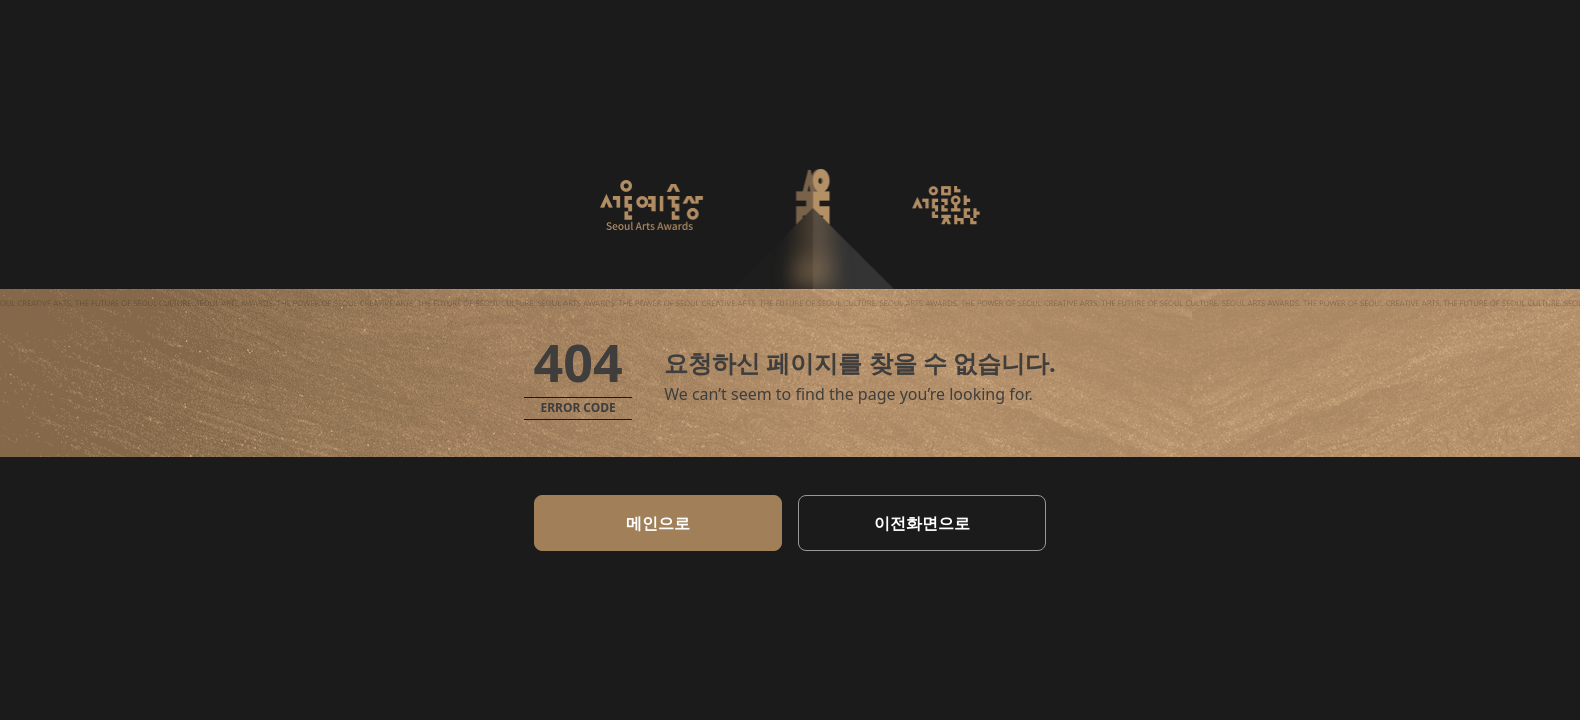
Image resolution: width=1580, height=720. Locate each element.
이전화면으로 (922, 523)
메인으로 (658, 523)
